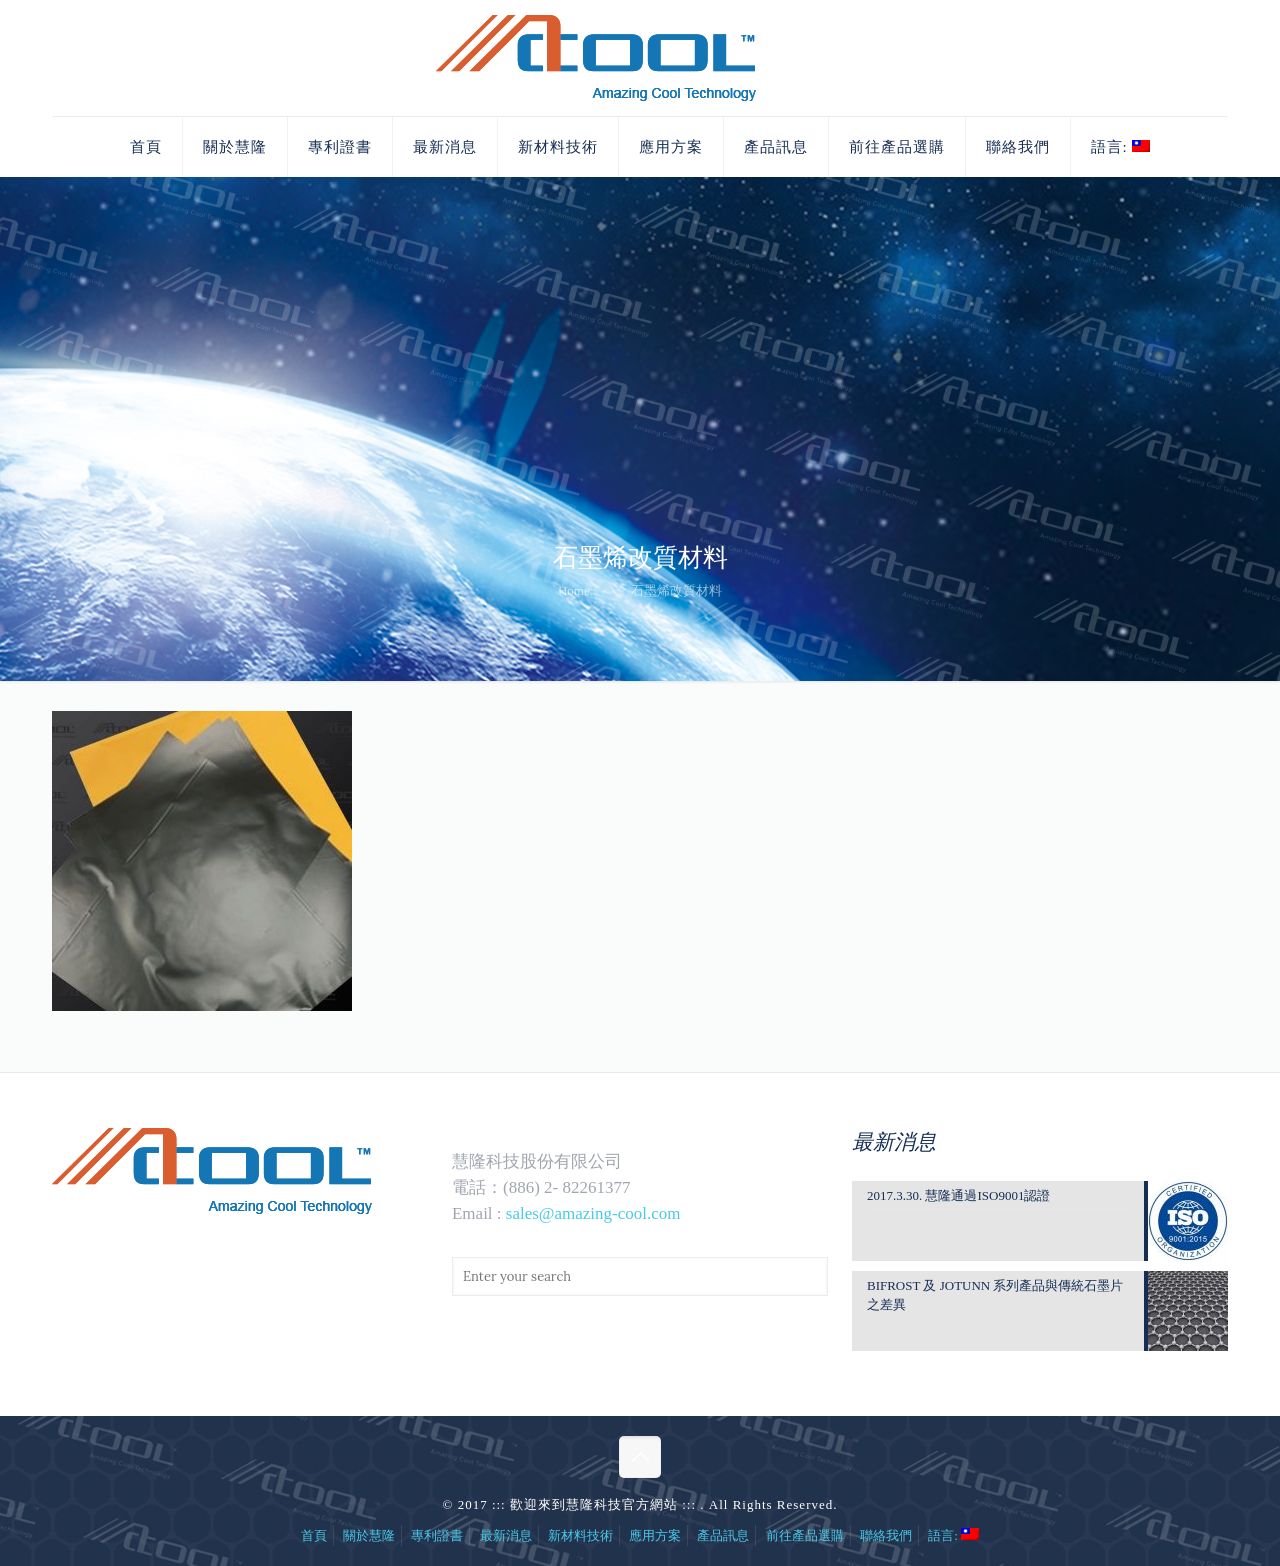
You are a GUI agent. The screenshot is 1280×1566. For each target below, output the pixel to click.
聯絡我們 (886, 1535)
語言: (953, 1535)
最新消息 (506, 1535)
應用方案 (655, 1535)
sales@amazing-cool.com (593, 1213)
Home (574, 590)
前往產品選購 (805, 1535)
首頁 (314, 1535)
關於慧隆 (369, 1535)
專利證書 (437, 1535)
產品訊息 (723, 1535)
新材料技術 (580, 1535)
